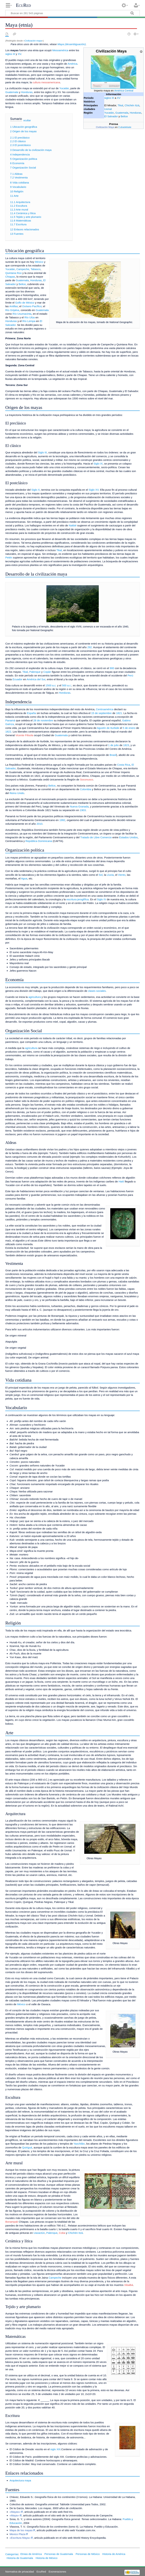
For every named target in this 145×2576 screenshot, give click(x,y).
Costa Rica (123, 764)
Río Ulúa (29, 317)
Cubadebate (124, 127)
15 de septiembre (101, 713)
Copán (47, 671)
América (72, 63)
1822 (8, 731)
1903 (83, 810)
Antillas (13, 306)
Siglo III (42, 452)
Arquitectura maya (20, 2480)
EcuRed (23, 5)
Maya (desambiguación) (71, 44)
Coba (62, 2232)
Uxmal (108, 109)
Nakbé (72, 525)
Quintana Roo (13, 272)
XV (118, 97)
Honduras (135, 112)
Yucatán (109, 112)
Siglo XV (94, 489)
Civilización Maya (105, 127)
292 (89, 647)
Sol (101, 874)
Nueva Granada (79, 806)
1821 (119, 713)
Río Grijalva (12, 310)
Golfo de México (24, 302)
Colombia (85, 789)
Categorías (11, 2553)
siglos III (109, 97)
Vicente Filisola (24, 735)
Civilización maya (33, 40)
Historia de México (46, 2557)
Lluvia (110, 874)
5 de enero (129, 727)
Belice (124, 116)
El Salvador (111, 116)
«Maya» (14, 2515)
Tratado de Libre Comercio (96, 837)
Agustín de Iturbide (108, 727)
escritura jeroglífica (77, 899)
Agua (24, 878)
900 (112, 668)
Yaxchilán (79, 2143)
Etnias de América (31, 2553)
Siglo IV (101, 899)
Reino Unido (17, 793)
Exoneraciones (57, 2571)
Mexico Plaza (17, 2534)
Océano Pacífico (32, 306)
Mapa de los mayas (21, 2530)
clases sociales (97, 990)
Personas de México (88, 2553)
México (39, 261)
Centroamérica (104, 709)
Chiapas (10, 276)
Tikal (120, 105)
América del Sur (36, 679)
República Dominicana (38, 841)
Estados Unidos (128, 837)
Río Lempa (28, 321)
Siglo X (35, 489)
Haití (121, 1181)
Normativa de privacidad (19, 2571)
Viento (121, 874)
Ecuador (18, 679)
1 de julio (113, 745)
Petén (8, 557)
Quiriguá (27, 2147)
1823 (126, 745)
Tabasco (35, 269)
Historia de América (113, 2553)
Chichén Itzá (132, 105)
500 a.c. (66, 685)
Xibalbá (128, 2284)
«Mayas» (15, 2511)
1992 (62, 820)
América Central (123, 90)
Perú (130, 675)
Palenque (34, 671)
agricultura (34, 996)
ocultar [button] (27, 120)
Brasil (113, 754)
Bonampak (11, 2221)
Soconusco (86, 779)
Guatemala (121, 112)
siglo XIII (55, 2449)
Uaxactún (39, 2232)
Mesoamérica (60, 50)
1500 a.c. (51, 685)
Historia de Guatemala (20, 2557)
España (31, 713)
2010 (39, 823)
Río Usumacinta (22, 313)
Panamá (10, 720)
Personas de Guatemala (58, 2553)
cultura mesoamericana (46, 82)
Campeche (22, 269)
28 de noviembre (43, 720)
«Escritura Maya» (20, 2537)
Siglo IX (98, 463)
